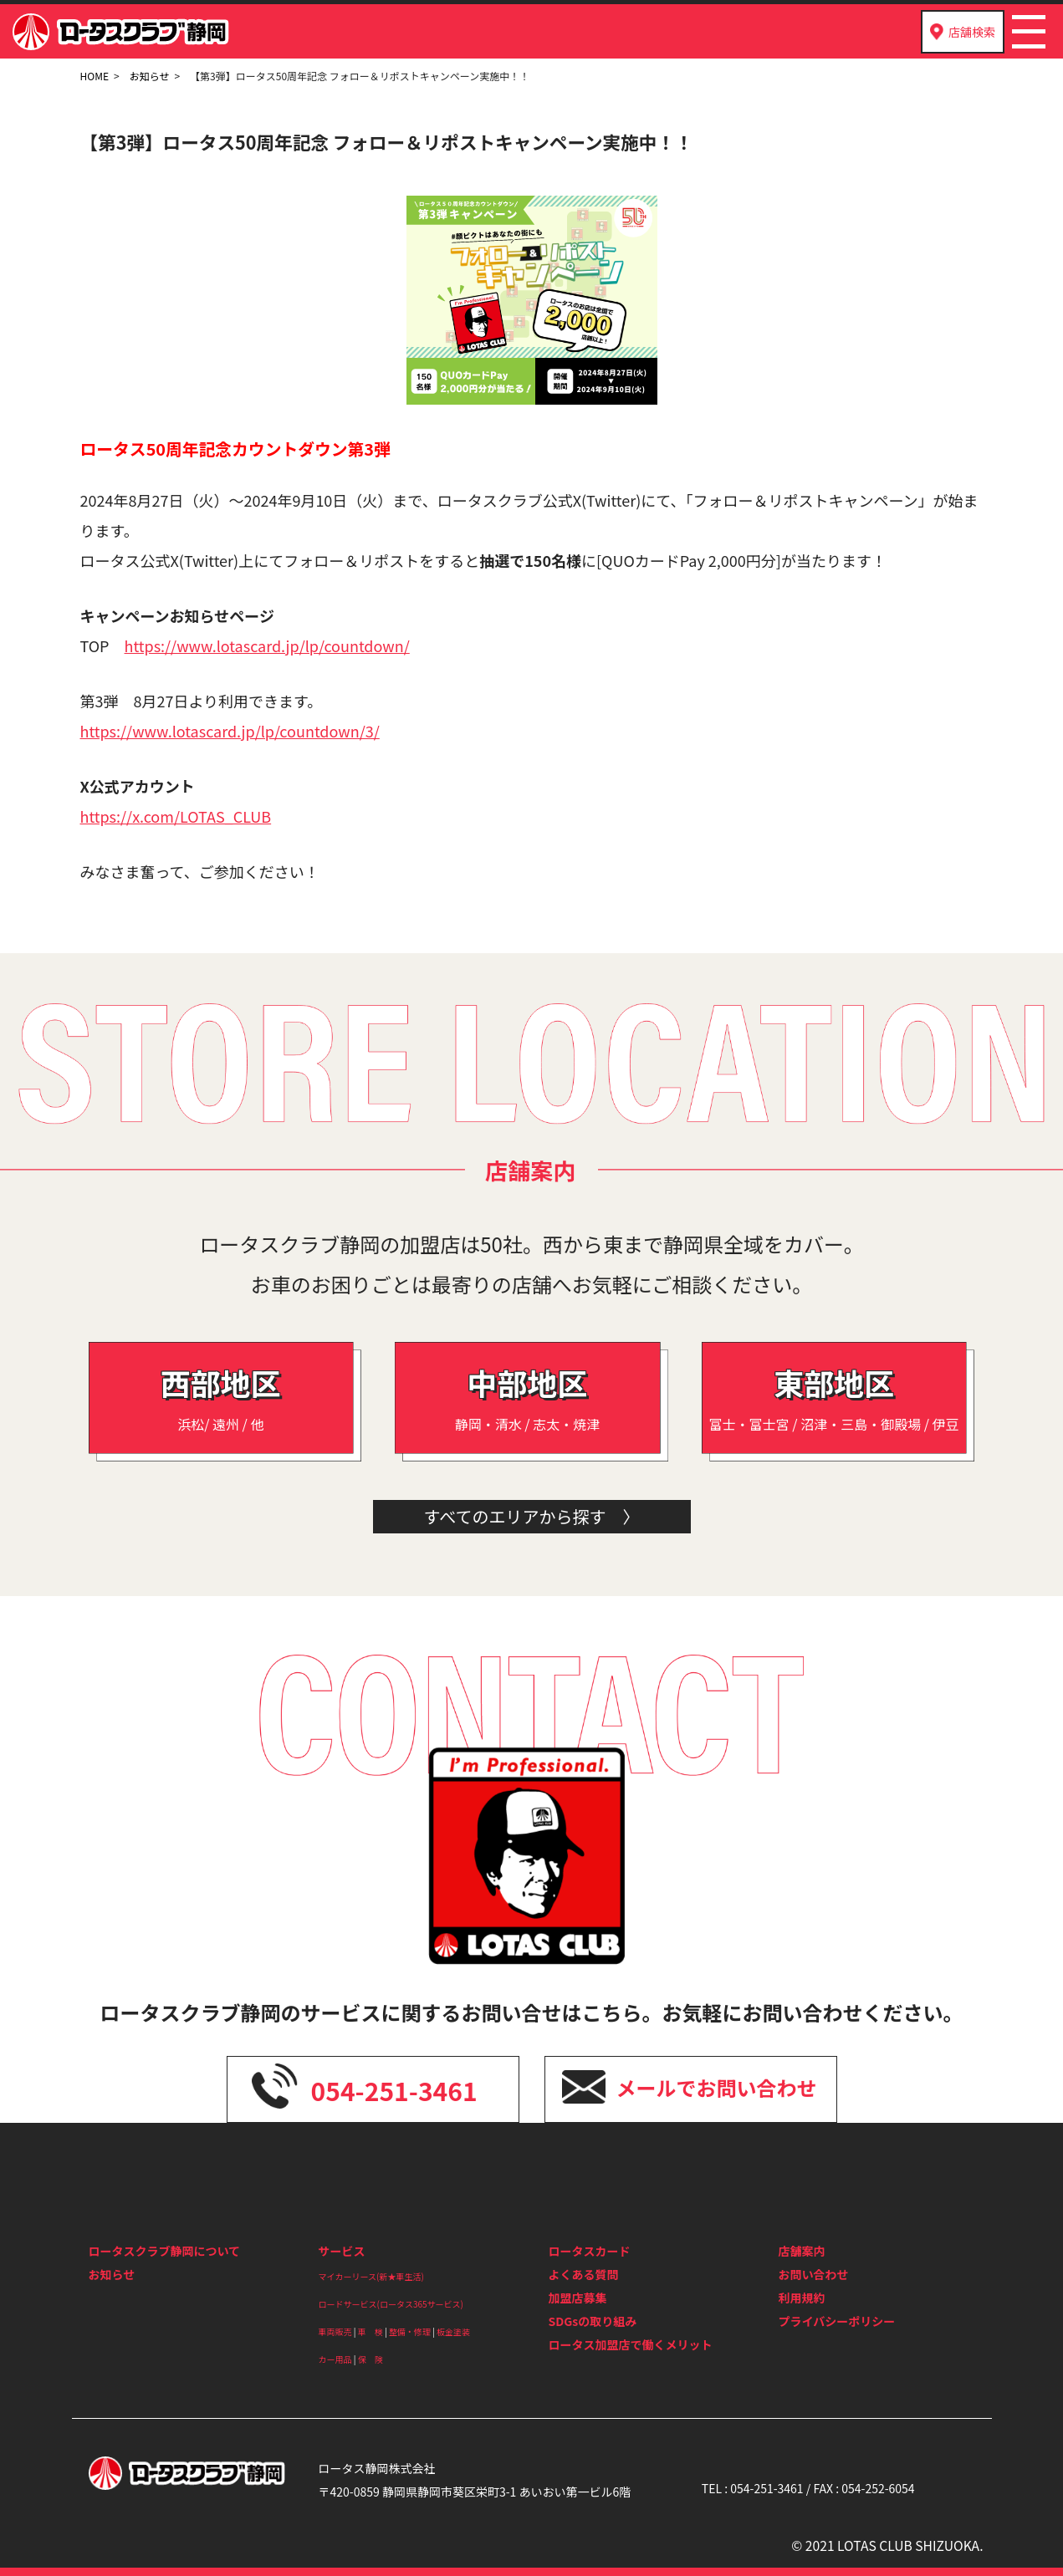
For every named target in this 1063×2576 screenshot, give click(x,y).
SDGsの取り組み (593, 2321)
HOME (94, 76)
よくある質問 (584, 2274)
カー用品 (335, 2359)
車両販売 (335, 2331)
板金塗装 (453, 2331)
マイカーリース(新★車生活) (371, 2276)
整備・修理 (410, 2331)
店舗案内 (802, 2250)
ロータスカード (590, 2250)
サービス (342, 2250)
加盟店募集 (578, 2297)
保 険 (370, 2359)
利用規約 (802, 2297)
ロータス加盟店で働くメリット (631, 2344)
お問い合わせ (814, 2274)
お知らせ (150, 76)
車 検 (370, 2331)
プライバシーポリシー (837, 2321)
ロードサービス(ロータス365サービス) (391, 2304)
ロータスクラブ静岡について (165, 2250)
